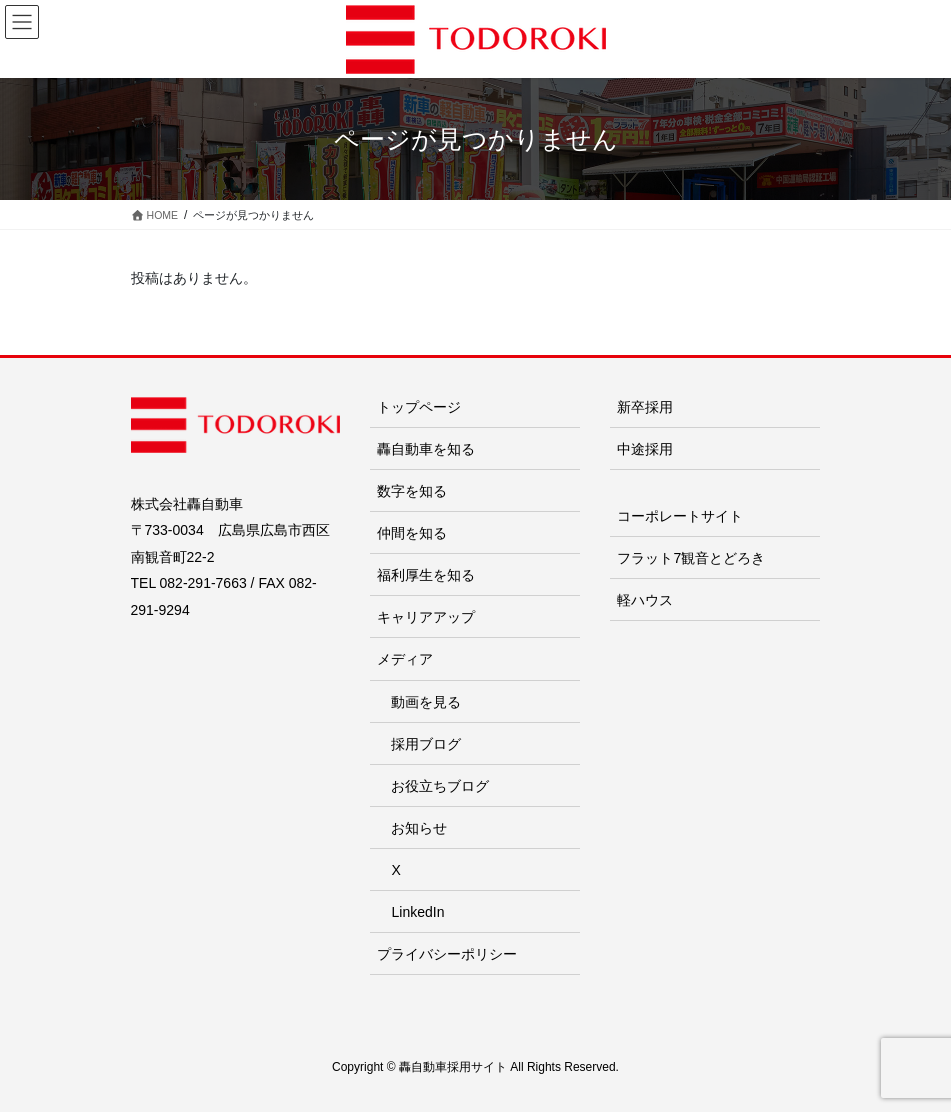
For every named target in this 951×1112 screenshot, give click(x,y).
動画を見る (426, 702)
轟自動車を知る (426, 449)
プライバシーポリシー (447, 954)
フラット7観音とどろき (691, 558)
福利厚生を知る (426, 575)
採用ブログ (426, 744)
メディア (405, 659)
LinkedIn (417, 912)
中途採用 (645, 449)
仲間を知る (412, 533)
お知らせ (419, 828)
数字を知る (412, 491)
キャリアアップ (426, 617)
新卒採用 (645, 407)
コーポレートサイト (680, 516)
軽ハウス (645, 600)
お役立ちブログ (440, 786)
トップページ (419, 407)
